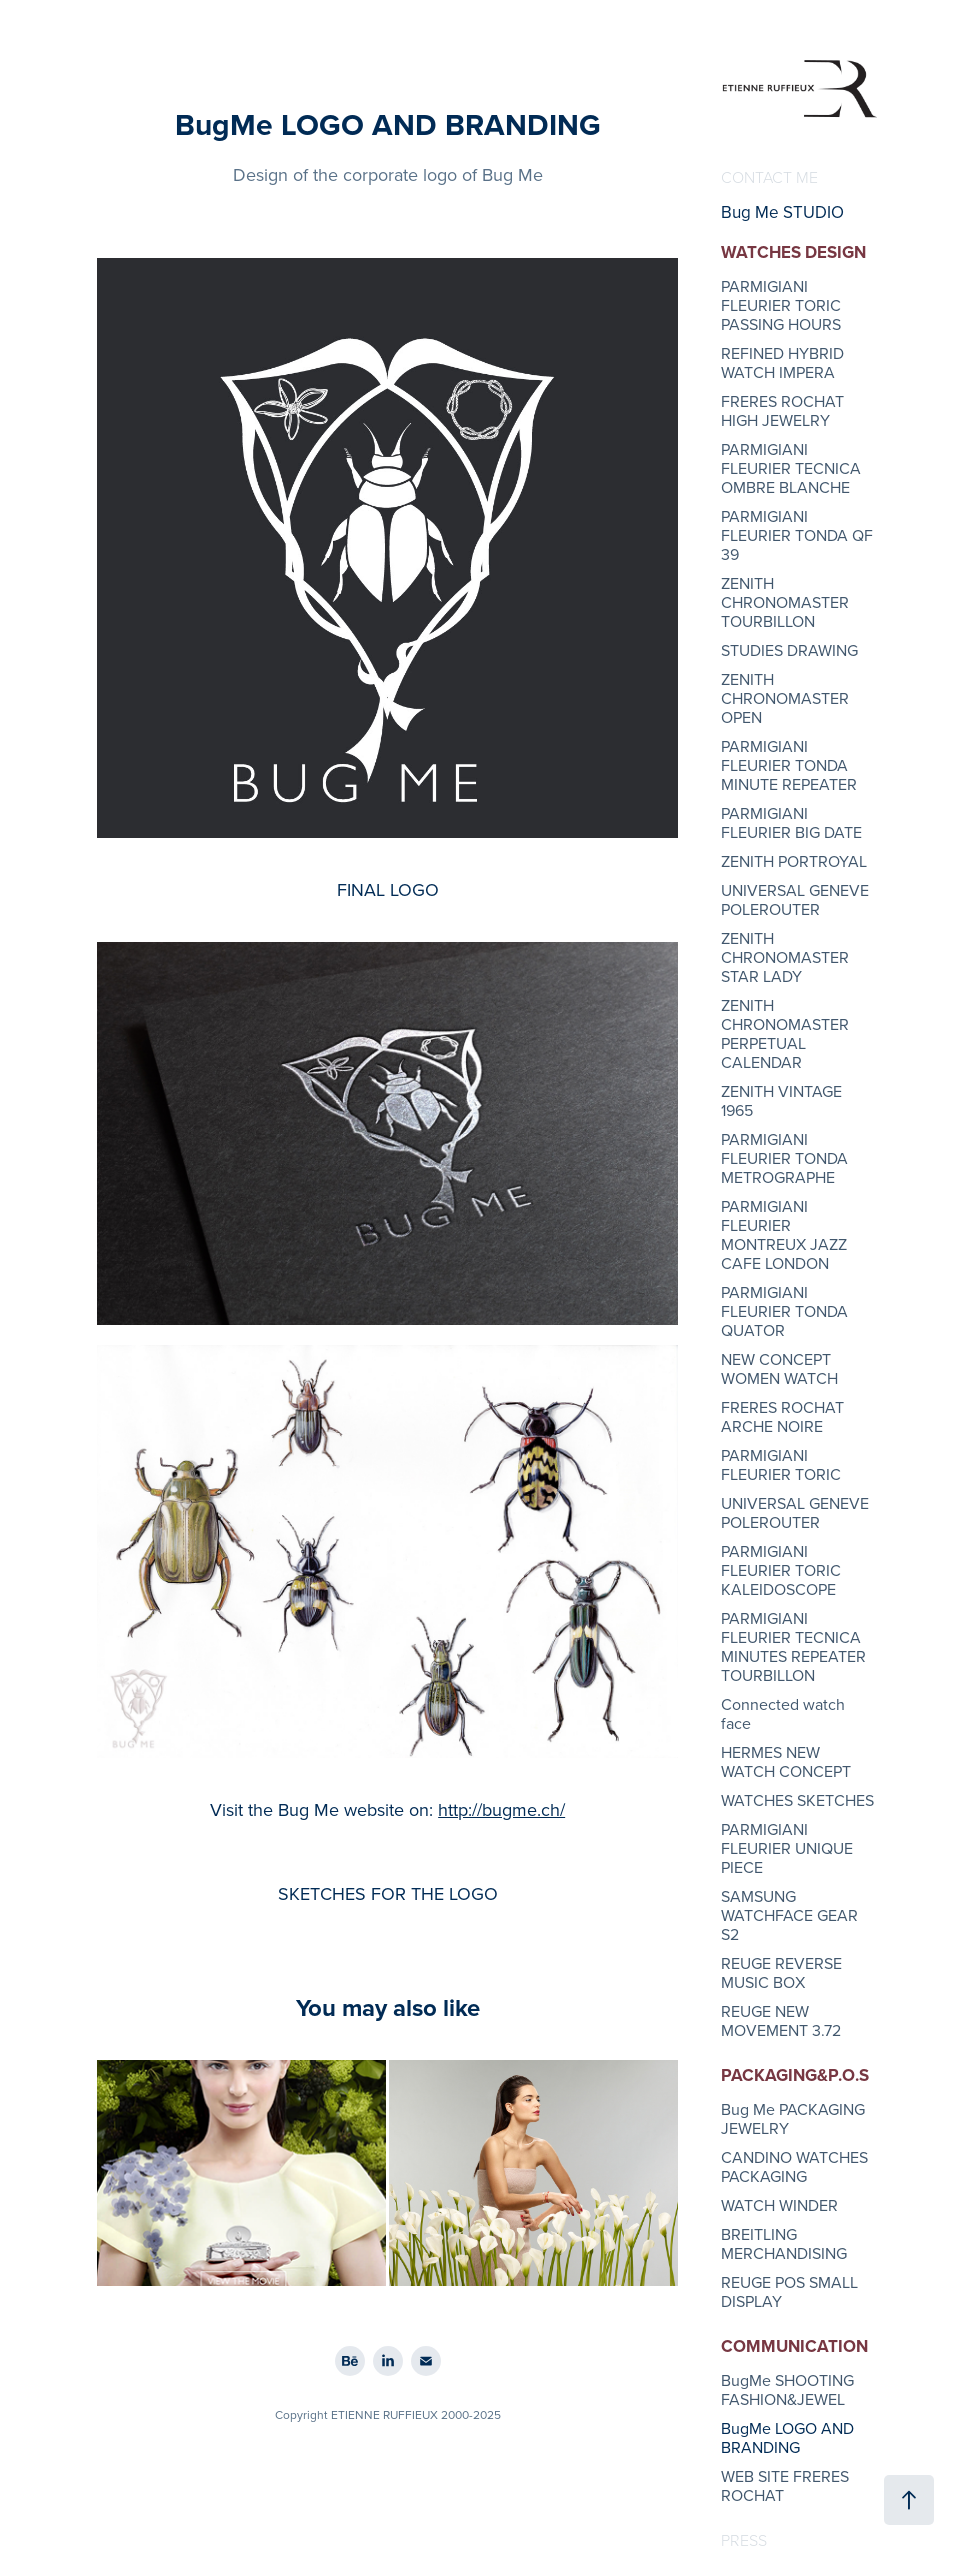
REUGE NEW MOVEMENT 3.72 (781, 2020)
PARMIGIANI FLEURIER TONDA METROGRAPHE (784, 1158)
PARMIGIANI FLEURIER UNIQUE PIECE (787, 1848)
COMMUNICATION (794, 2346)
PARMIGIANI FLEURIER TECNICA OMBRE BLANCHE (791, 468)
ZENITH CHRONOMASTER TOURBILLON (785, 602)
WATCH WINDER (779, 2205)
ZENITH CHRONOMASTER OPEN (785, 698)
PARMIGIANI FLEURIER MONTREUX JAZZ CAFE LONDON (784, 1234)
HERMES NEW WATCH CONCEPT (786, 1761)
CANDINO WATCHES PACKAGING (794, 2166)
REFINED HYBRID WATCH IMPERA (782, 362)
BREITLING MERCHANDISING (784, 2243)
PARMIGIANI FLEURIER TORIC (781, 1464)
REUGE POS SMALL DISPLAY (789, 2291)
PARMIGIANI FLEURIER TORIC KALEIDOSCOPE (781, 1570)
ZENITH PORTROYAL (794, 861)
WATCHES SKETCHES (797, 1800)
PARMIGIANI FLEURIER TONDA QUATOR (784, 1311)
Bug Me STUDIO (782, 212)
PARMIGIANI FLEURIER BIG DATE (791, 822)
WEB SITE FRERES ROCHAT (785, 2485)
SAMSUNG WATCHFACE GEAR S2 (789, 1915)
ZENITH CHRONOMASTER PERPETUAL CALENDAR (785, 1033)
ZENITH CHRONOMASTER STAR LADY (785, 957)
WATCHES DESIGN (793, 252)
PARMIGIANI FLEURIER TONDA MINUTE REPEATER (789, 765)
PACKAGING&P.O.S (795, 2075)
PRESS (744, 2540)
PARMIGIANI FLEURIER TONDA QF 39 (797, 535)
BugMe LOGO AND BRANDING (787, 2437)
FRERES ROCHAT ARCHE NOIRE (782, 1416)
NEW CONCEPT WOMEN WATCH (779, 1368)
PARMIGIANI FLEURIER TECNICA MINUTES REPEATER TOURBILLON (793, 1646)
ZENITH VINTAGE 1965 (781, 1100)
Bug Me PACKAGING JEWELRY (793, 2118)
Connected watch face (783, 1713)
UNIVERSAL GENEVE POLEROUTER (795, 899)
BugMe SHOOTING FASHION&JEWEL (787, 2389)
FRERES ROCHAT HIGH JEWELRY (782, 410)
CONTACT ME (769, 177)
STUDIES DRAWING (789, 650)
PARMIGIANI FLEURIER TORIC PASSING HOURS (781, 305)
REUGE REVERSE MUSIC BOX (781, 1972)
